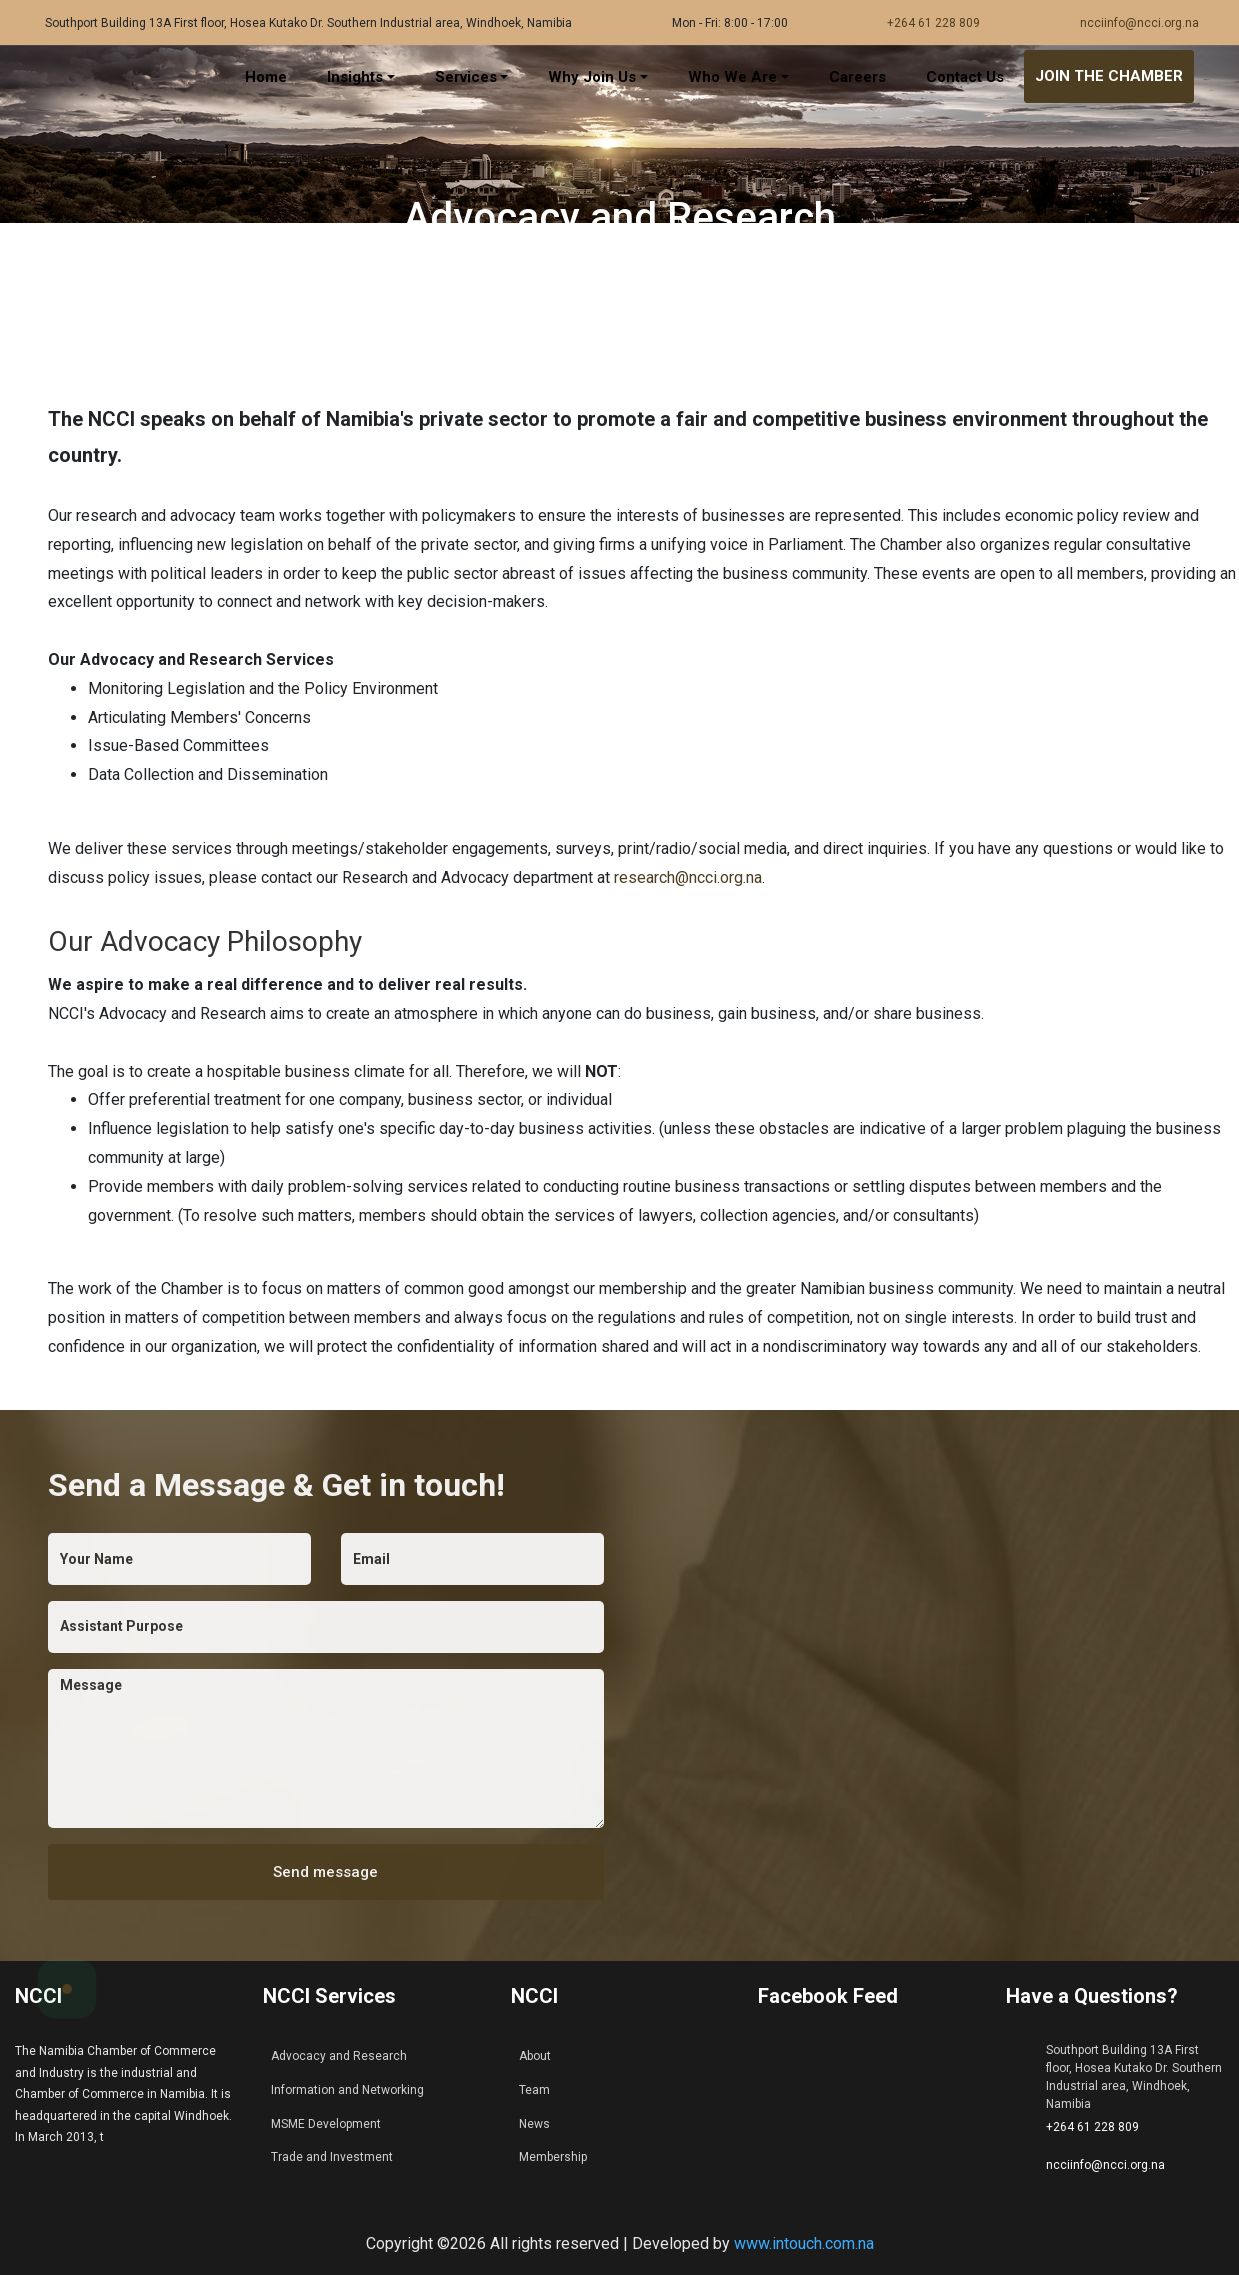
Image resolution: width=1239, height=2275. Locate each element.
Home (266, 77)
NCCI (38, 1996)
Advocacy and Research (339, 2056)
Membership (553, 2157)
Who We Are (732, 77)
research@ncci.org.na (688, 877)
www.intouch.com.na (804, 2243)
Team (534, 2090)
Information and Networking (347, 2090)
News (534, 2124)
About (535, 2056)
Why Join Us (592, 77)
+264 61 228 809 (933, 23)
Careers (857, 77)
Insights (355, 77)
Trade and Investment (332, 2157)
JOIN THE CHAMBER (1109, 76)
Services (466, 77)
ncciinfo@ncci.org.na (1139, 23)
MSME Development (326, 2124)
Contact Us (965, 77)
